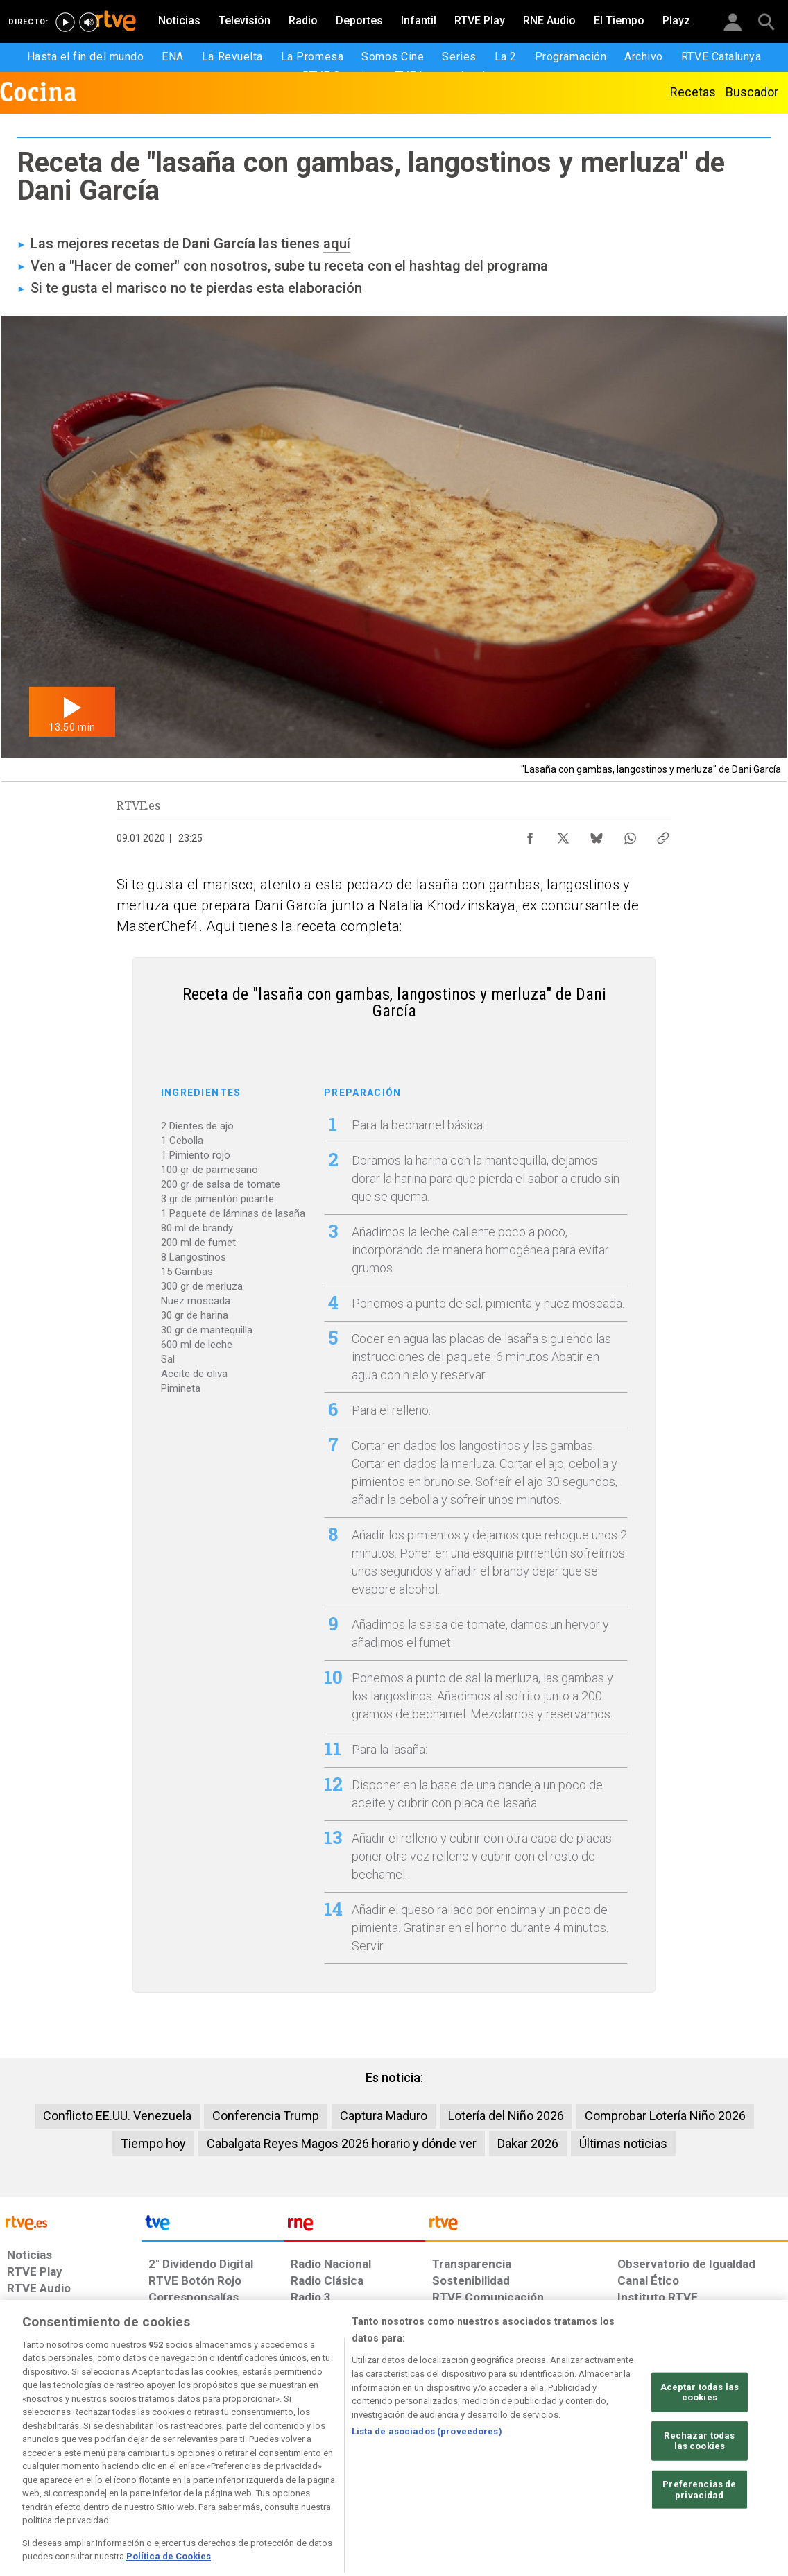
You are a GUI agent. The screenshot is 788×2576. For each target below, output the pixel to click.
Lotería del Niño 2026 (506, 2115)
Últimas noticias (623, 2143)
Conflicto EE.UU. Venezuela (117, 2115)
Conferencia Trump (265, 2115)
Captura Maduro (383, 2115)
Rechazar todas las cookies (699, 2488)
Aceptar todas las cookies (699, 2439)
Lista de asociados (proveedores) (427, 2478)
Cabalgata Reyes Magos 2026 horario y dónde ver (342, 2143)
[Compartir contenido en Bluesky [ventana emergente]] (596, 834)
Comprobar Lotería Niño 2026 (665, 2115)
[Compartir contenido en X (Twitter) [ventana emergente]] (563, 834)
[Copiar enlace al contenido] (663, 834)
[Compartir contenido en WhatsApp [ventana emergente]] (629, 834)
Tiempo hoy (153, 2143)
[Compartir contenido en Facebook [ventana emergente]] (530, 834)
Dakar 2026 (527, 2143)
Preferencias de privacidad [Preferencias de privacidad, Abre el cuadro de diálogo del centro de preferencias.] (699, 2537)
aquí (336, 243)
